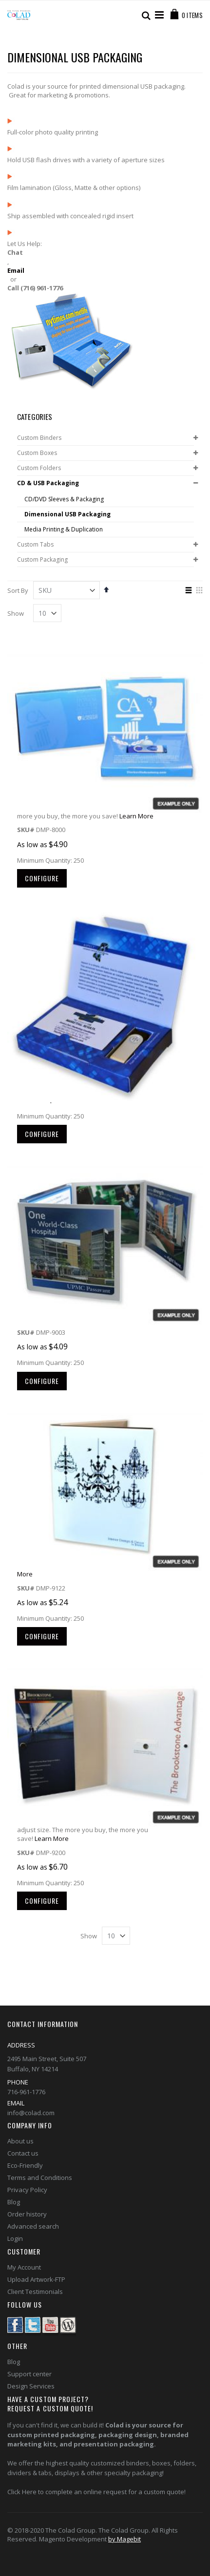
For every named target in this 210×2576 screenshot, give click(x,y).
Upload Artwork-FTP (36, 2279)
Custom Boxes (37, 453)
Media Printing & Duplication (63, 529)
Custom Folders (39, 468)
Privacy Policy (27, 2189)
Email (15, 270)
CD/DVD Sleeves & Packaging (64, 499)
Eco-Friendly (25, 2165)
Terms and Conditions (39, 2177)
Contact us (22, 2153)
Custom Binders (39, 438)
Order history (27, 2214)
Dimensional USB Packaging (67, 514)
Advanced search (33, 2226)
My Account (24, 2267)
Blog (13, 2201)
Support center (29, 2373)
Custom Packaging (42, 560)
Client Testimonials (35, 2291)
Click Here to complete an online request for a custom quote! (96, 2491)
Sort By (17, 590)
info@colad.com (31, 2112)
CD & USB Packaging (48, 483)
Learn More (136, 816)
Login (15, 2238)
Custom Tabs (35, 545)
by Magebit (124, 2539)
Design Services (31, 2386)
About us (20, 2141)
